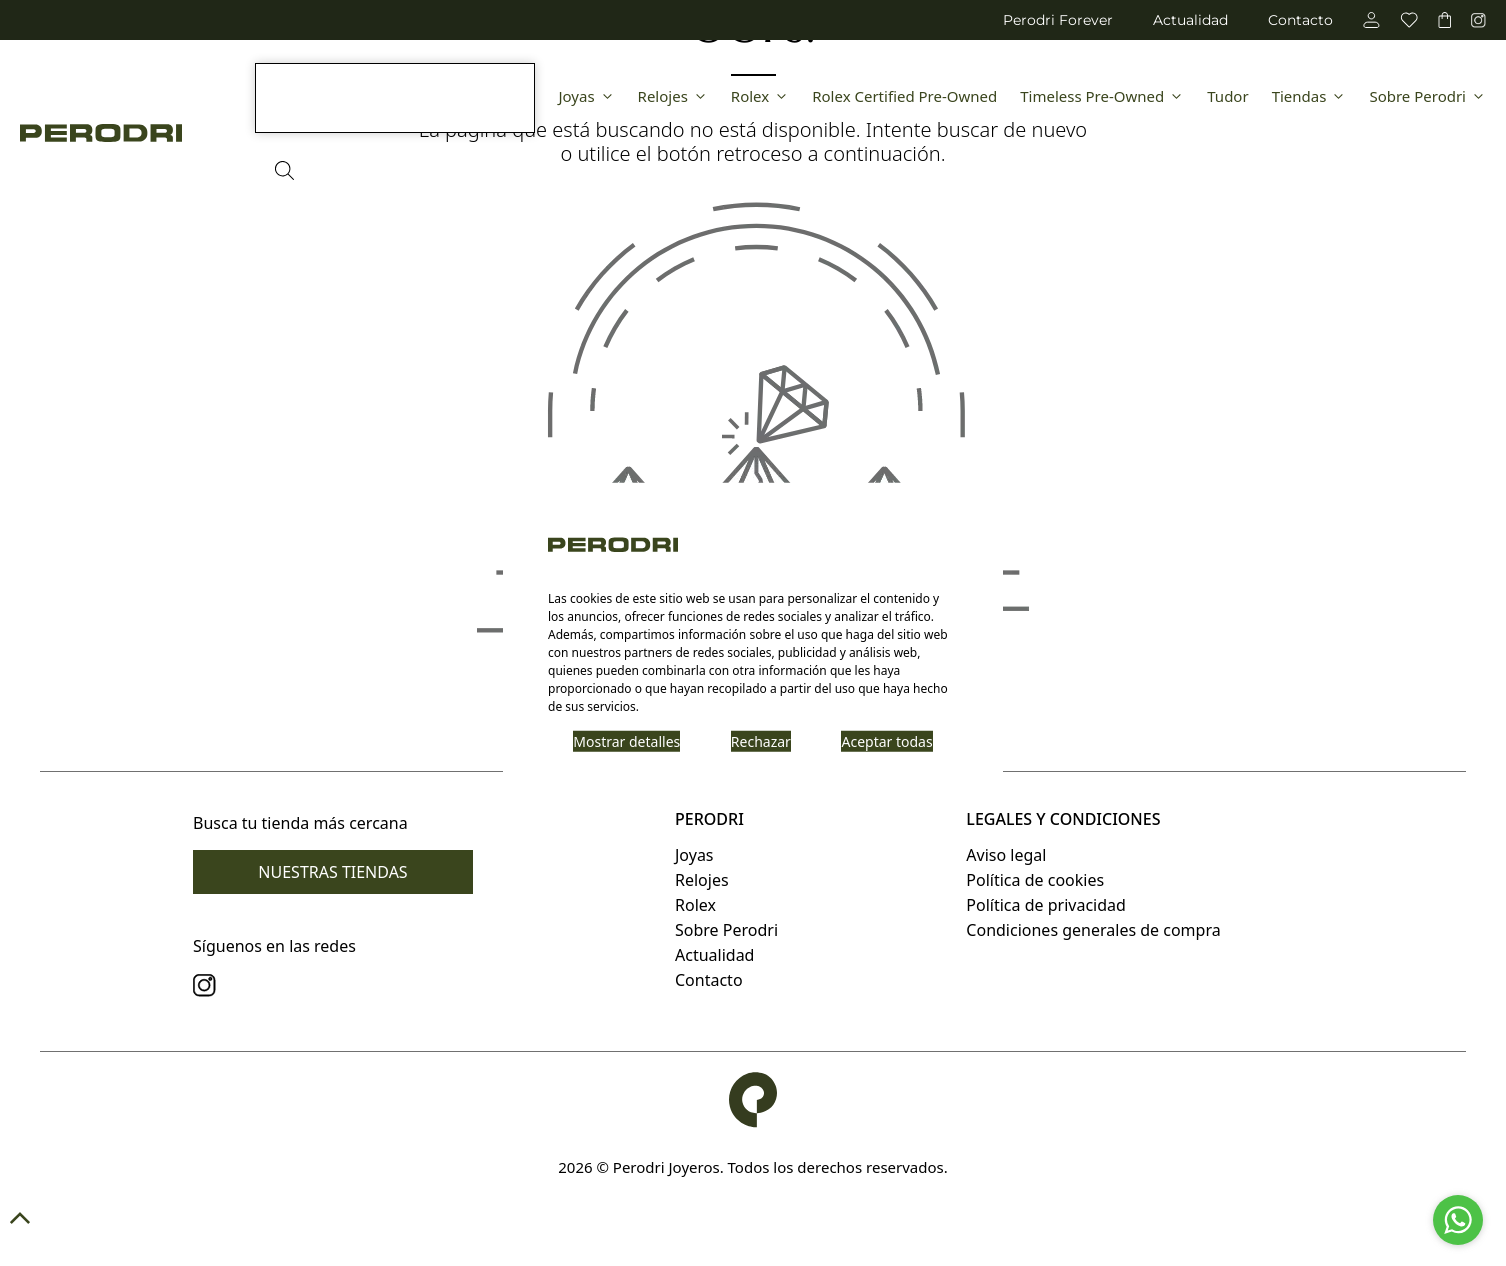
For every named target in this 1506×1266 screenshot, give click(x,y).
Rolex (760, 96)
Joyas (586, 96)
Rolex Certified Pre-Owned (904, 96)
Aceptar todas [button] (886, 740)
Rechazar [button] (761, 740)
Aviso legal (1006, 855)
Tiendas (1309, 96)
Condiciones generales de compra (1093, 930)
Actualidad (1190, 20)
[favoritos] (1409, 20)
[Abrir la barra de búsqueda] (284, 170)
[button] (753, 1218)
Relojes (673, 96)
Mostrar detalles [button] (626, 740)
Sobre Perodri (1427, 96)
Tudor (1227, 96)
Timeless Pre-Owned (1102, 96)
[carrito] (1444, 20)
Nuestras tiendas (332, 872)
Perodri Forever (1058, 20)
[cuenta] (1371, 20)
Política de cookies (1035, 880)
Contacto (1300, 20)
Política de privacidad (1046, 905)
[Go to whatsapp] (1458, 1220)
